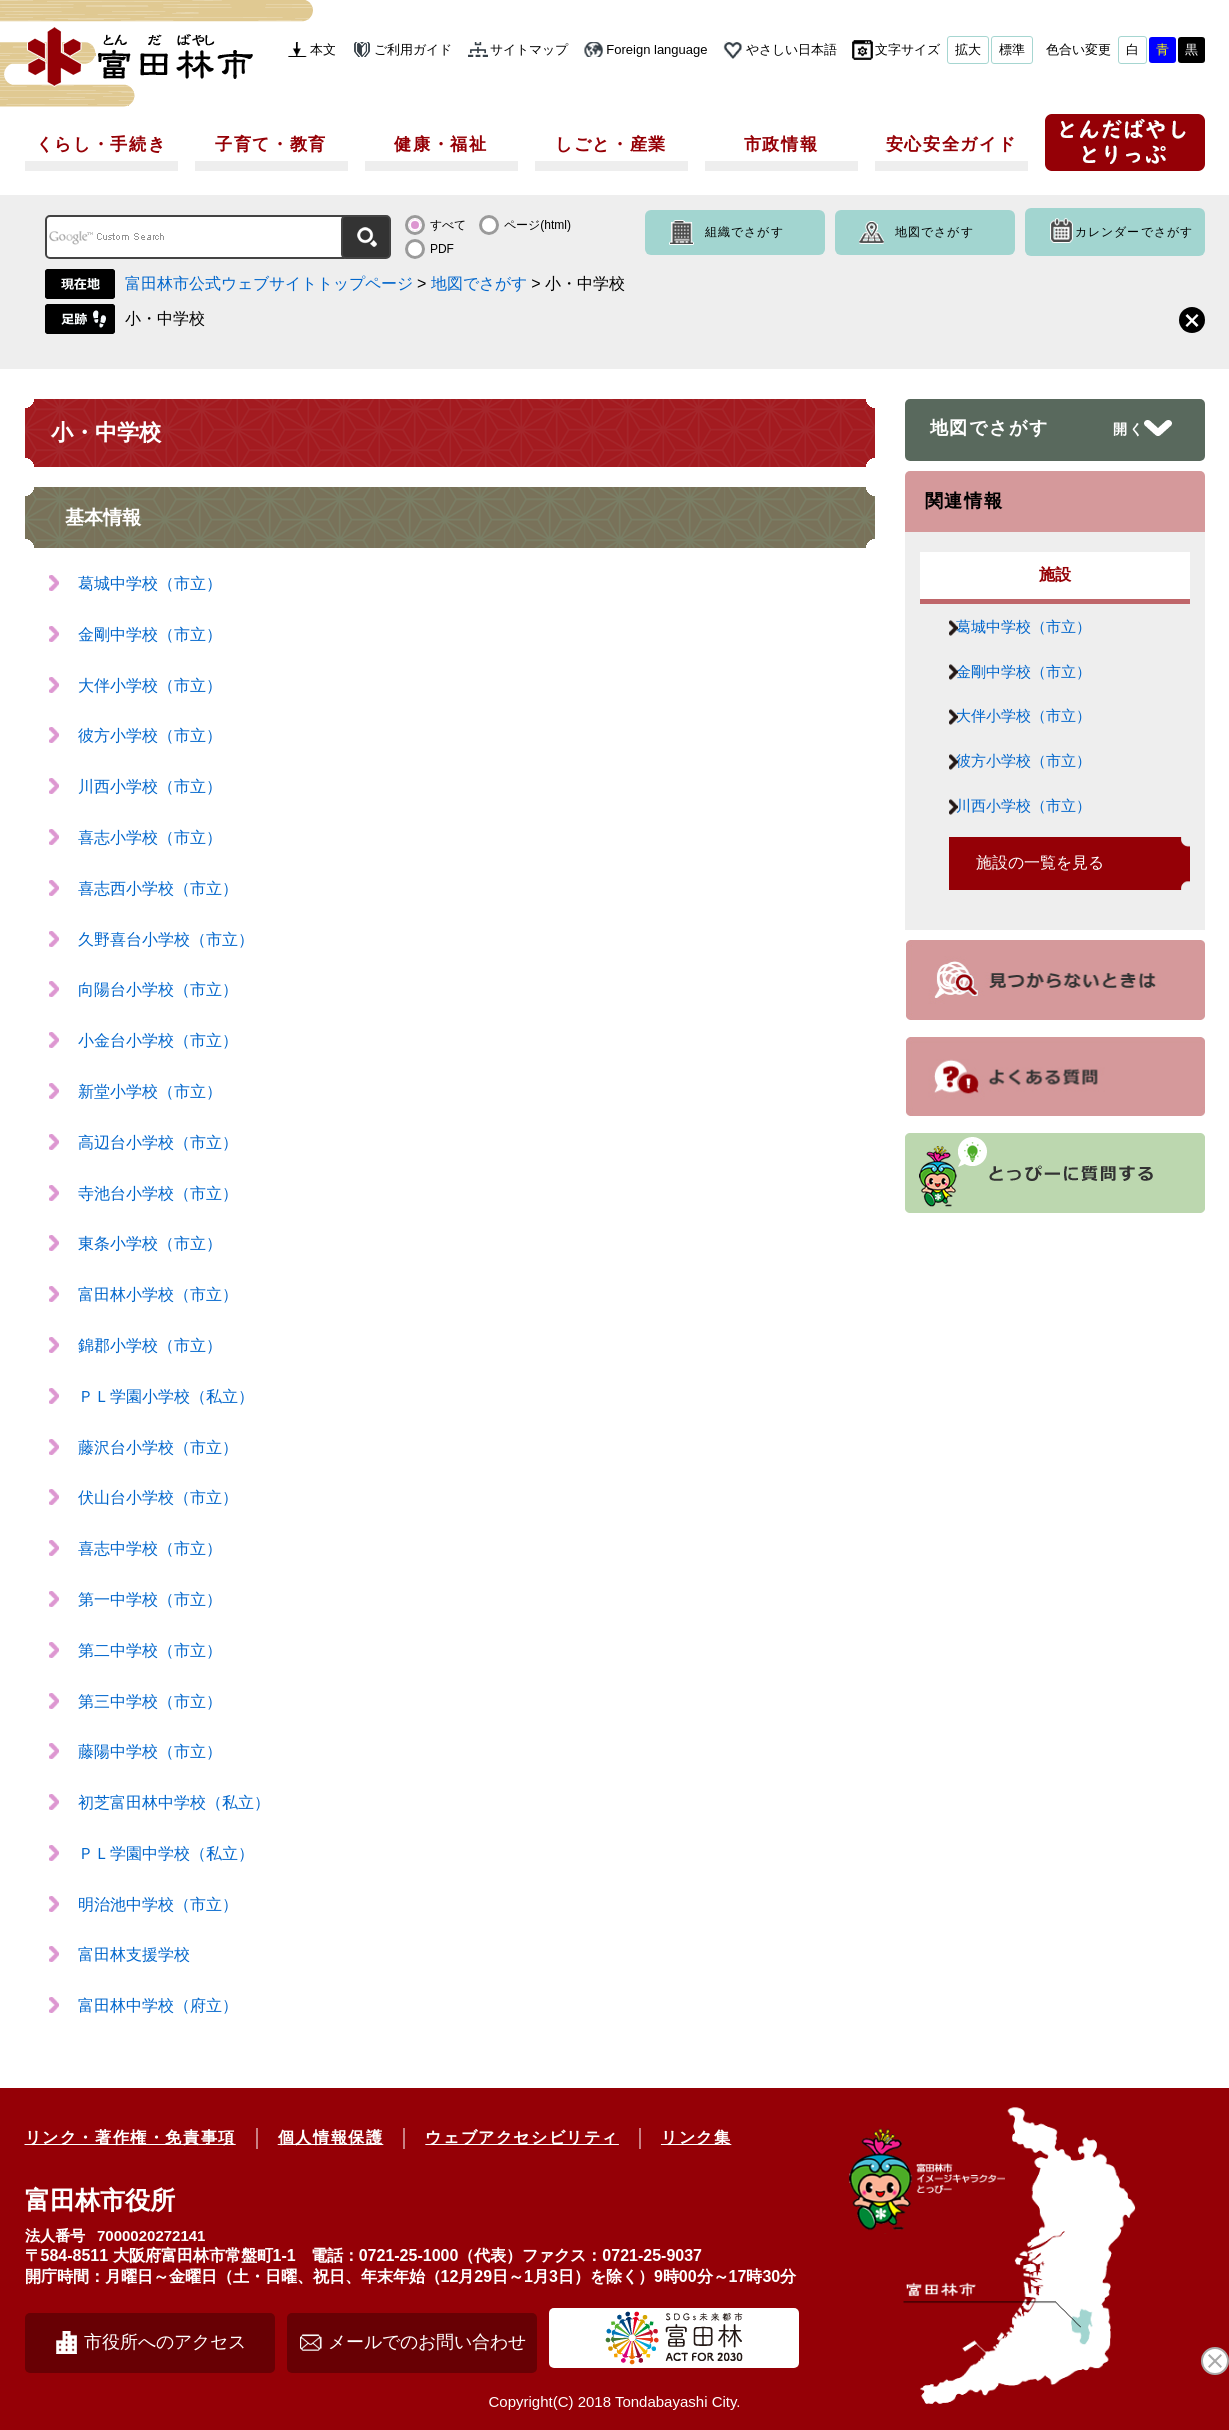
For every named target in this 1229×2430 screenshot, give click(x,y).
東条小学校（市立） (150, 1243)
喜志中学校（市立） (150, 1548)
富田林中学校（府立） (158, 2005)
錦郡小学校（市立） (150, 1345)
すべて (448, 225)
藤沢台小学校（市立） (158, 1447)
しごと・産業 (611, 144)
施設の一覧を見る (1040, 901)
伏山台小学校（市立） (158, 1497)
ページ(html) (537, 225)
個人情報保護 (331, 2137)
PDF (442, 249)
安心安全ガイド (951, 144)
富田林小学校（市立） (158, 1294)
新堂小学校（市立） (150, 1091)
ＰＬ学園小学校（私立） (166, 1396)
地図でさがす (934, 232)
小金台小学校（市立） (158, 1040)
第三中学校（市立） (150, 1701)
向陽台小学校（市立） (158, 989)
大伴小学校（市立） (150, 685)
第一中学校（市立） (150, 1599)
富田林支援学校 (134, 1954)
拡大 (968, 49)
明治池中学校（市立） (158, 1904)
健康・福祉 (441, 144)
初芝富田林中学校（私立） (174, 1802)
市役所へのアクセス (165, 2342)
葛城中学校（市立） (150, 583)
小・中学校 (165, 318)
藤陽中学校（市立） (150, 1751)
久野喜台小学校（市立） (166, 939)
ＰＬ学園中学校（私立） (166, 1853)
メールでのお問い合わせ (427, 2342)
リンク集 (696, 2137)
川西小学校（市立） (150, 786)
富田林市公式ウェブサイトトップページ (269, 283)
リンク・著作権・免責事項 (130, 2137)
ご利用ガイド (413, 49)
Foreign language (656, 49)
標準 (1012, 49)
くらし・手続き (101, 144)
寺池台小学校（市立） (158, 1193)
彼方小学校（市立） (150, 735)
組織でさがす (744, 232)
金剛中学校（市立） (150, 634)
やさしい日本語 (791, 49)
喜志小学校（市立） (150, 837)
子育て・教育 (271, 144)
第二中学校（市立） (150, 1650)
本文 (323, 49)
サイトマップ (529, 49)
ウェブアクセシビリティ (522, 2137)
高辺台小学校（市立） (158, 1142)
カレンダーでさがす (1134, 232)
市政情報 (781, 144)
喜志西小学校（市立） (158, 888)
